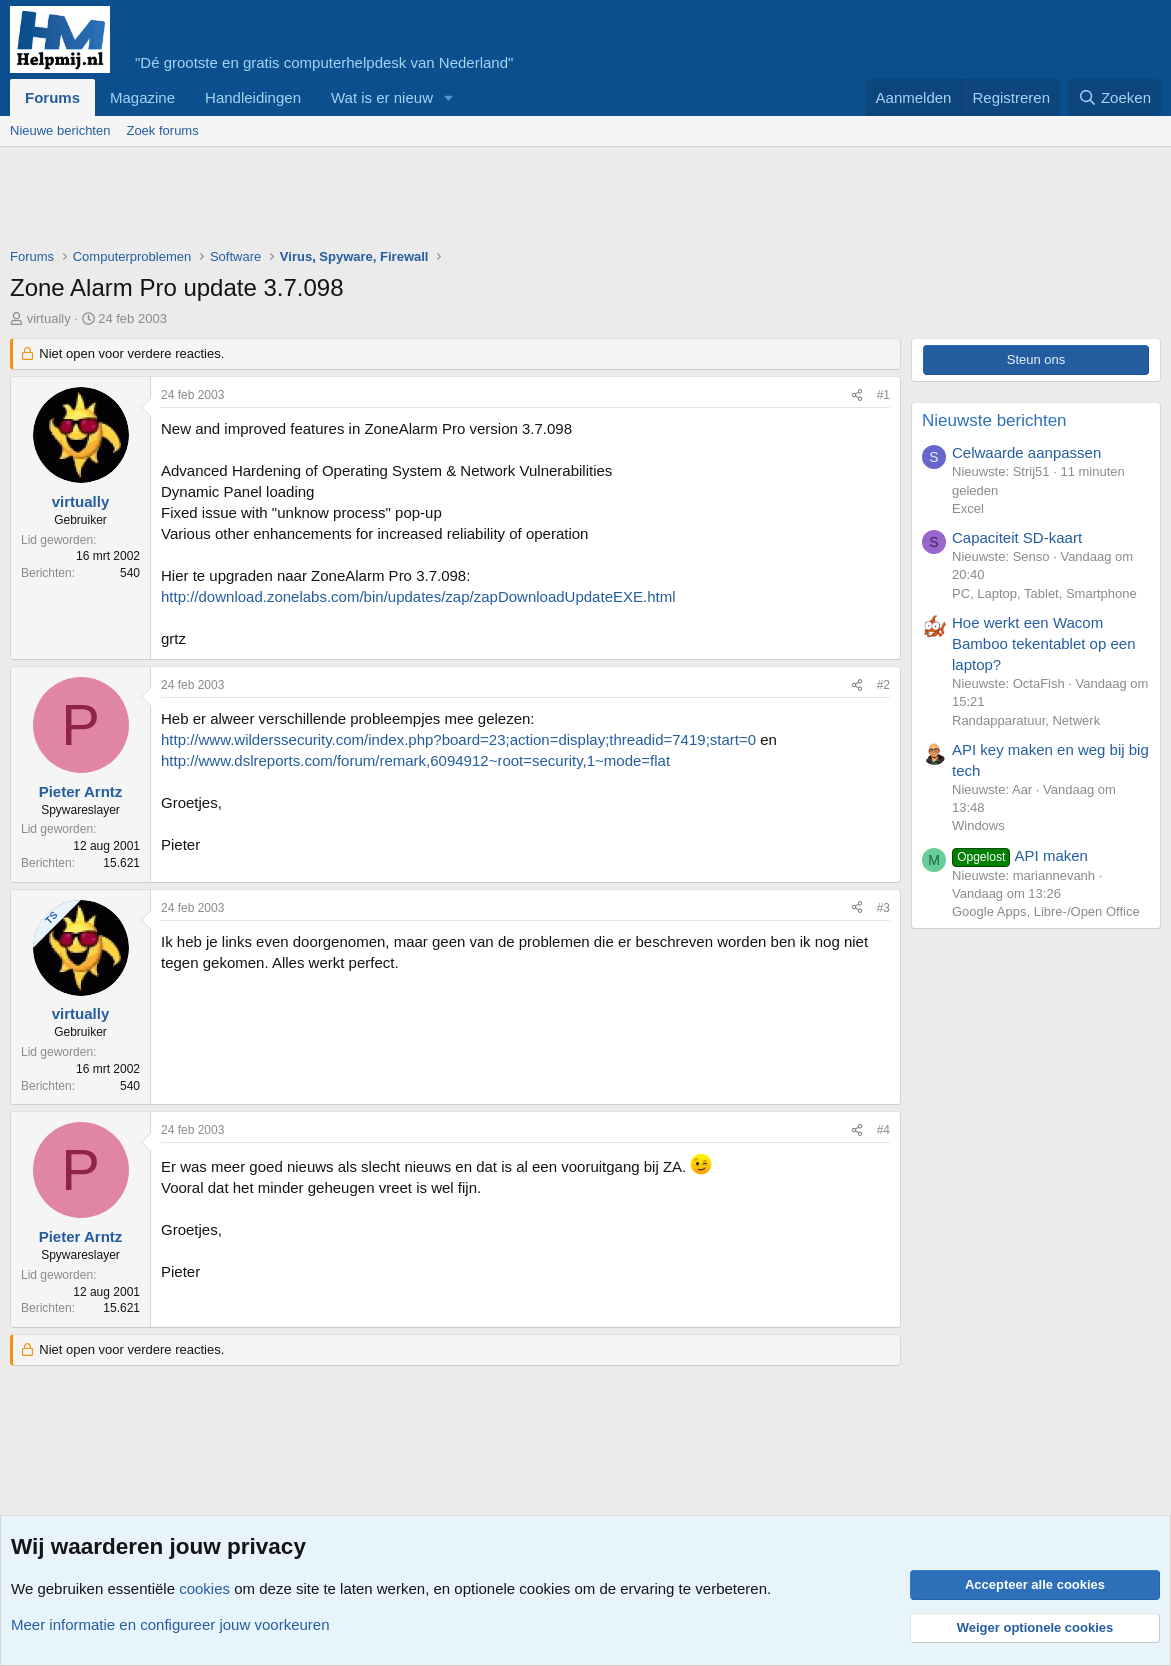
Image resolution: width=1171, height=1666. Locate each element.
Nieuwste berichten (994, 420)
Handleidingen (253, 97)
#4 (883, 1130)
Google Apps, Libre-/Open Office (1046, 911)
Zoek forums (162, 130)
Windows (978, 825)
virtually (49, 318)
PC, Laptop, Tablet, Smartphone (1044, 593)
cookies (204, 1588)
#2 (883, 685)
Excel (968, 508)
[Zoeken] (1115, 97)
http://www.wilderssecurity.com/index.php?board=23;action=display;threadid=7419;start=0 (458, 739)
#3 (883, 908)
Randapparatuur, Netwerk (1026, 720)
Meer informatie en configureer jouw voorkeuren (170, 1624)
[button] (449, 97)
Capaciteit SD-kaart (1017, 537)
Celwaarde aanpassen (1026, 452)
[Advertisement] (374, 202)
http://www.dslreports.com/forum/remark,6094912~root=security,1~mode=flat (415, 760)
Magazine (142, 97)
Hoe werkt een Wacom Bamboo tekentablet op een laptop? (1043, 643)
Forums (52, 97)
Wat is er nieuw (382, 97)
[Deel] (857, 395)
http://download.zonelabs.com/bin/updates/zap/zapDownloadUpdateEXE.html (418, 596)
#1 (883, 395)
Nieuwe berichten (60, 130)
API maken (1020, 855)
